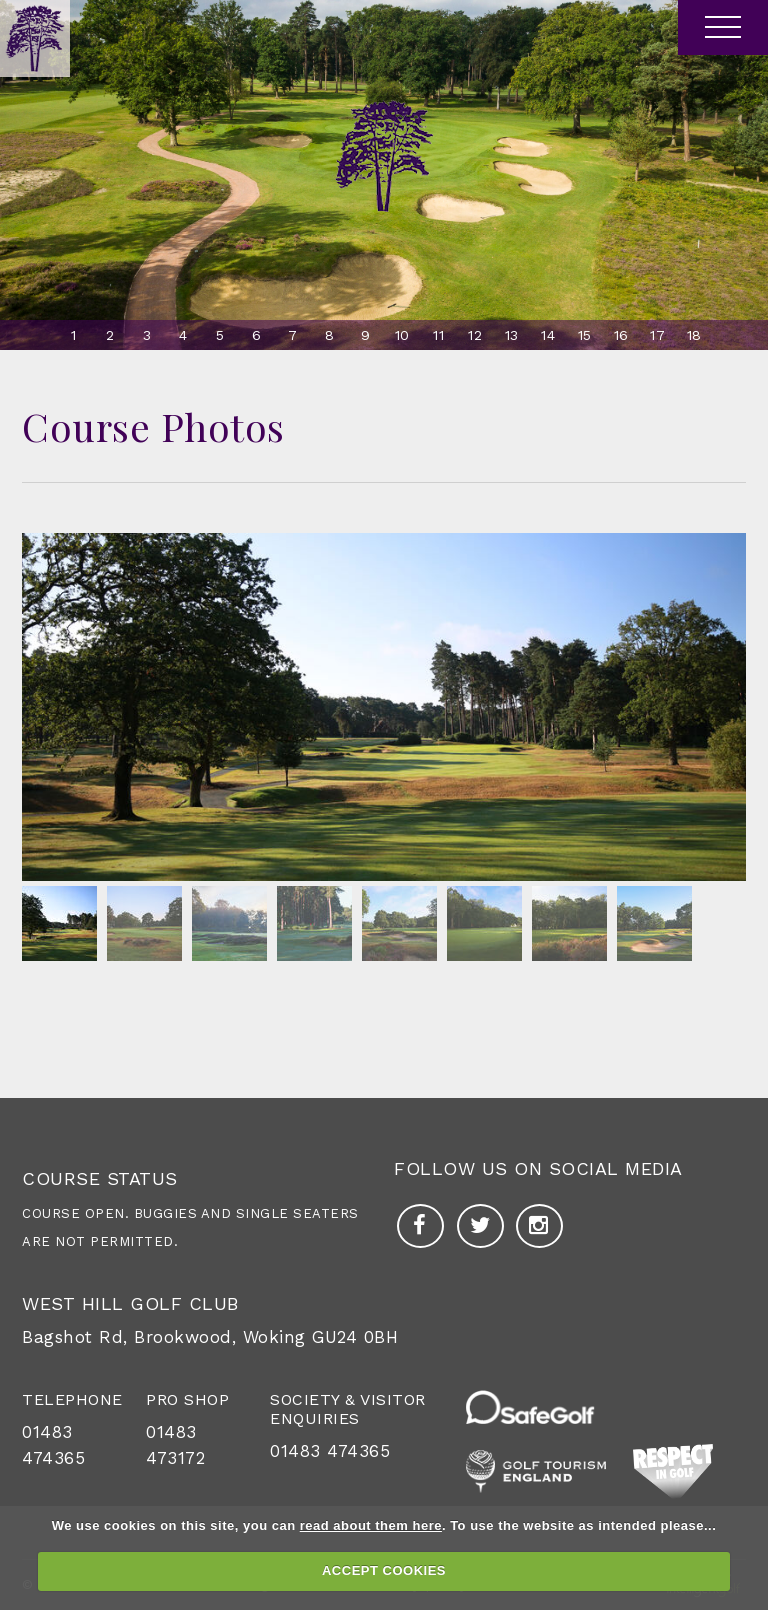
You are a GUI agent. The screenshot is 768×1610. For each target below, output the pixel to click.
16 (621, 335)
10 (402, 335)
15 (585, 335)
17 (657, 335)
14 (548, 335)
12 (475, 335)
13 (512, 335)
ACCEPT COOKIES (384, 1570)
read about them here (371, 1525)
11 (438, 335)
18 (694, 335)
